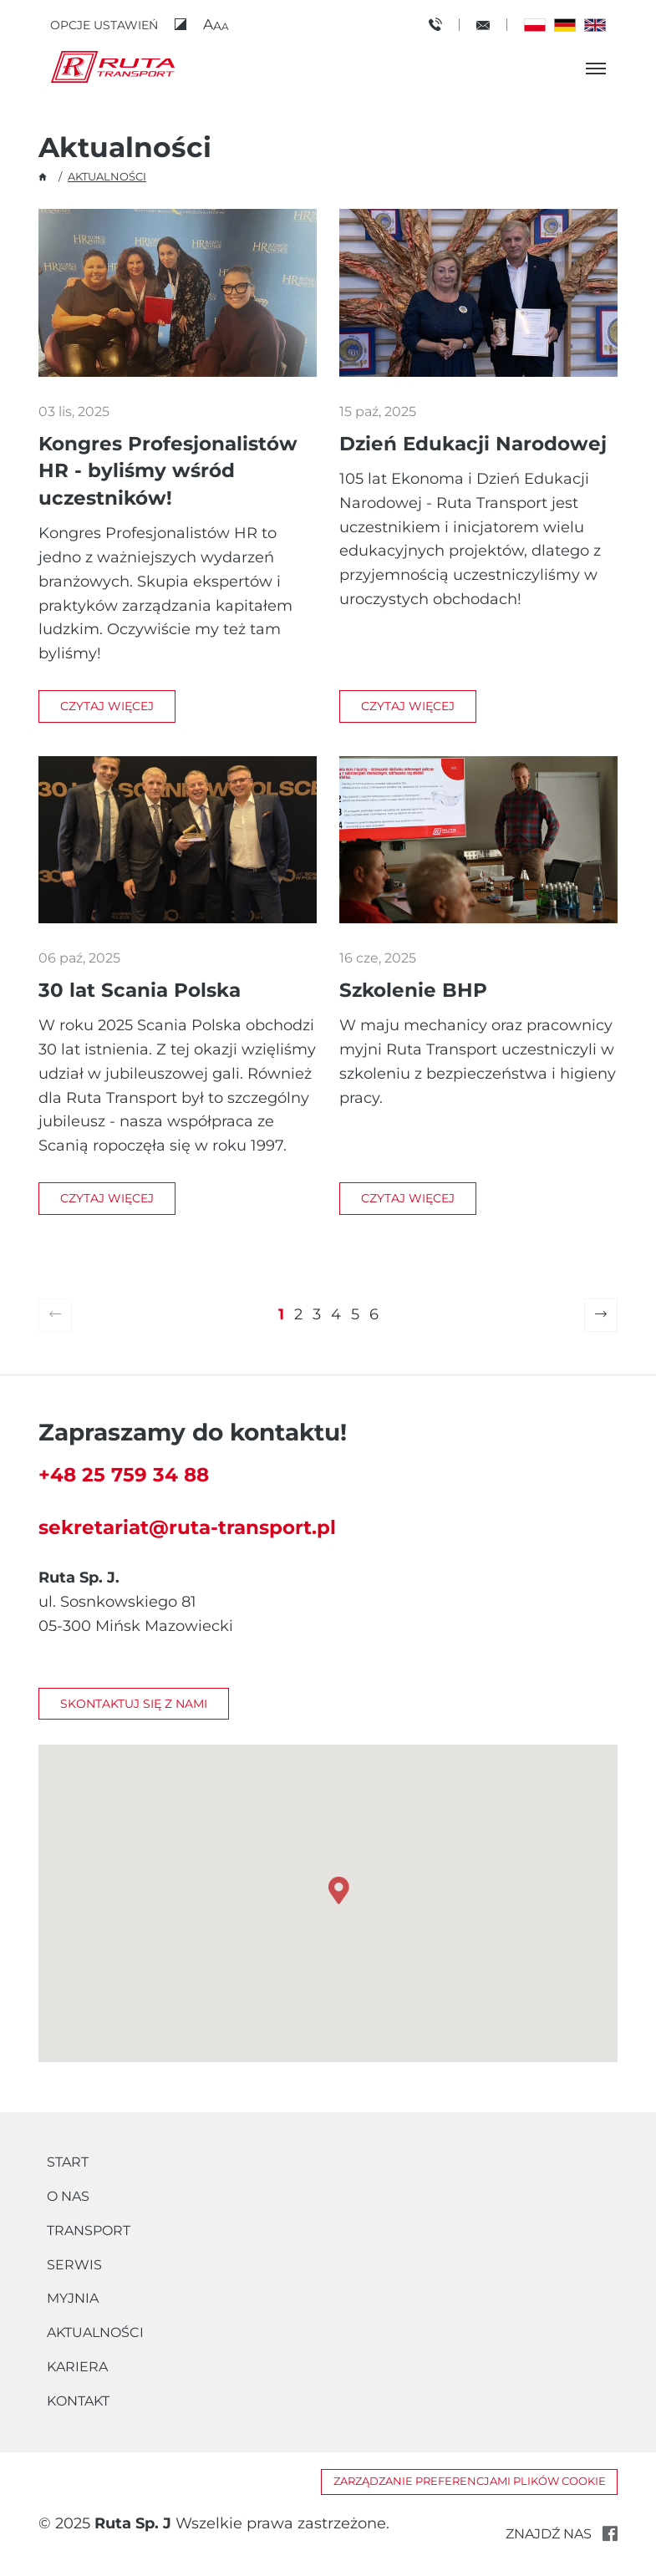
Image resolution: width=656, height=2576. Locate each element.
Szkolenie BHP (413, 990)
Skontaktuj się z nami (133, 1703)
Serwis (74, 2265)
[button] (216, 25)
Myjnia (73, 2298)
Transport (88, 2230)
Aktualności (95, 2332)
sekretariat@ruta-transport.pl (187, 1527)
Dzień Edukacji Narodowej (473, 443)
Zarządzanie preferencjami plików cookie (469, 2481)
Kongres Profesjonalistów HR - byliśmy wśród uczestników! (167, 470)
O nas (68, 2196)
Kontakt (78, 2401)
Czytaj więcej (107, 706)
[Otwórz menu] (596, 68)
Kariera (77, 2367)
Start (68, 2162)
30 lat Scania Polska (139, 990)
